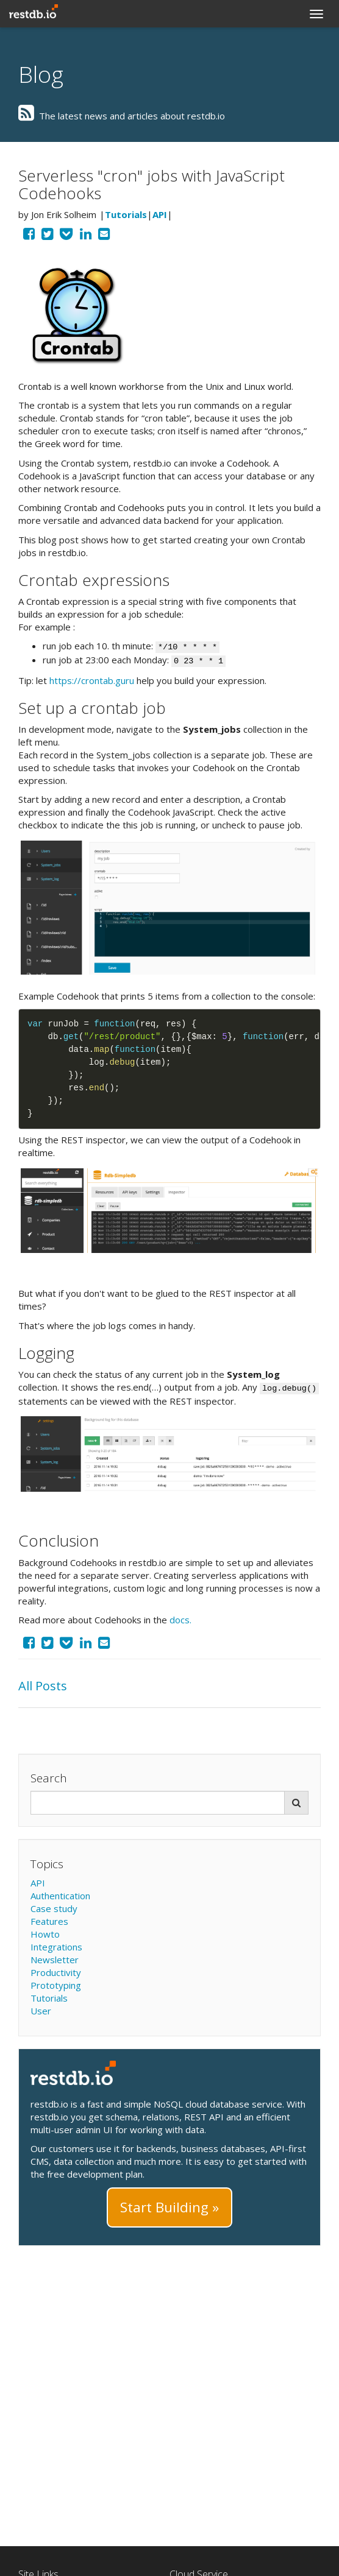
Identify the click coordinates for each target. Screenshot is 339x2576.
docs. (180, 1620)
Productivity (55, 1972)
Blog (40, 74)
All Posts (42, 1686)
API (159, 214)
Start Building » (169, 2207)
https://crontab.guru (91, 680)
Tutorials (126, 214)
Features (49, 1921)
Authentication (60, 1896)
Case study (53, 1908)
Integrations (56, 1947)
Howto (45, 1934)
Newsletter (54, 1959)
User (40, 2011)
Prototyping (55, 1985)
